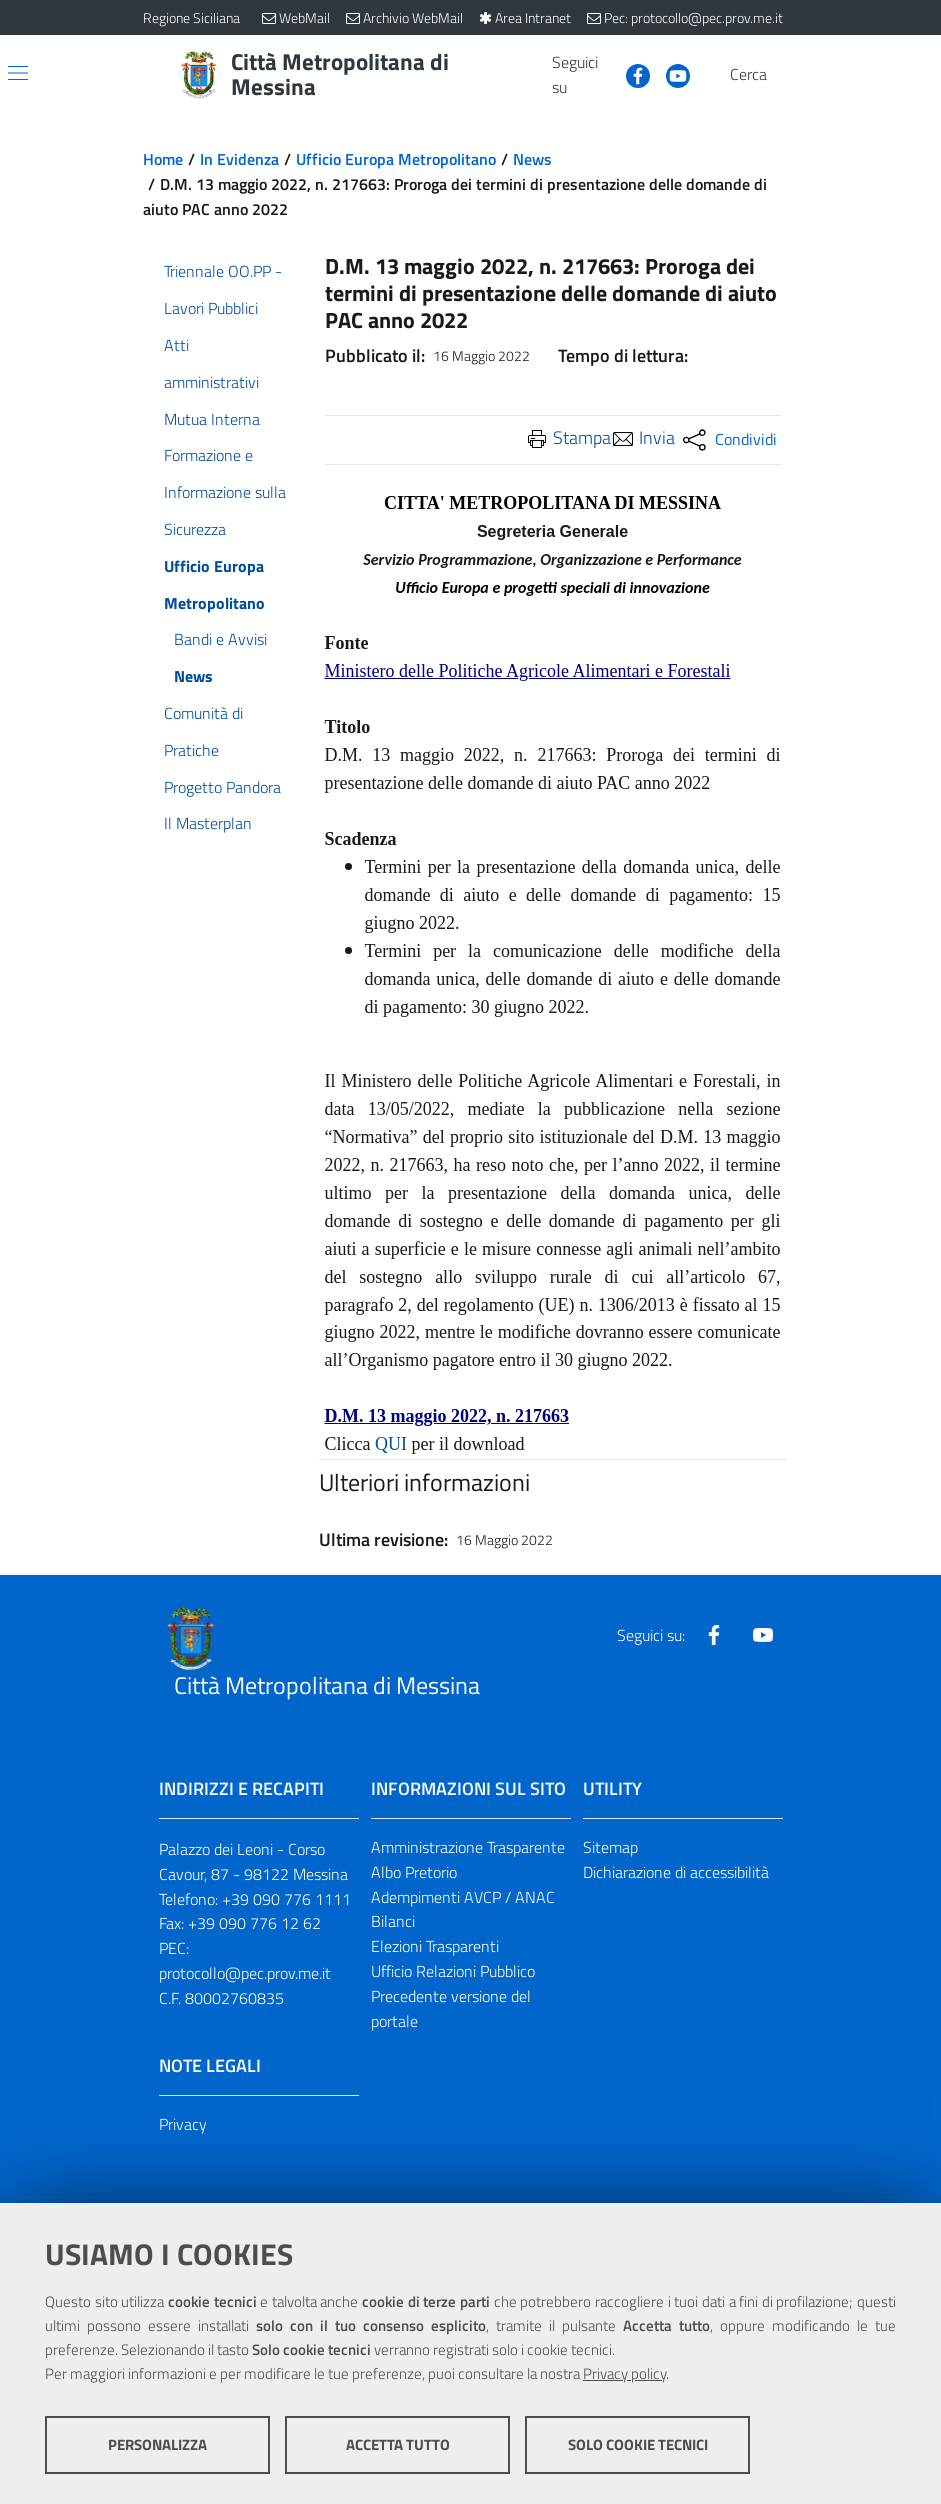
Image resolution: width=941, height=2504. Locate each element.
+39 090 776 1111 (286, 1899)
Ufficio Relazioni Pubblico (453, 1971)
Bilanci (393, 1921)
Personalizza (157, 2444)
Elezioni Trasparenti (435, 1946)
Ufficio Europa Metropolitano (396, 159)
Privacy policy (624, 2373)
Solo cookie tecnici (638, 2444)
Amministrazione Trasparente (468, 1847)
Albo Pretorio (414, 1872)
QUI (391, 1444)
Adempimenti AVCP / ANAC (463, 1897)
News (532, 159)
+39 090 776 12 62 (254, 1923)
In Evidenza (239, 159)
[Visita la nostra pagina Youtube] (670, 74)
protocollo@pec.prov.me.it (245, 1973)
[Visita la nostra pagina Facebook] (630, 74)
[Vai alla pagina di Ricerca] (787, 75)
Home (163, 159)
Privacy (183, 2124)
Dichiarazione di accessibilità (676, 1872)
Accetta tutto (398, 2444)
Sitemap (610, 1847)
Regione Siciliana (191, 17)
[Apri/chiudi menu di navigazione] (18, 73)
